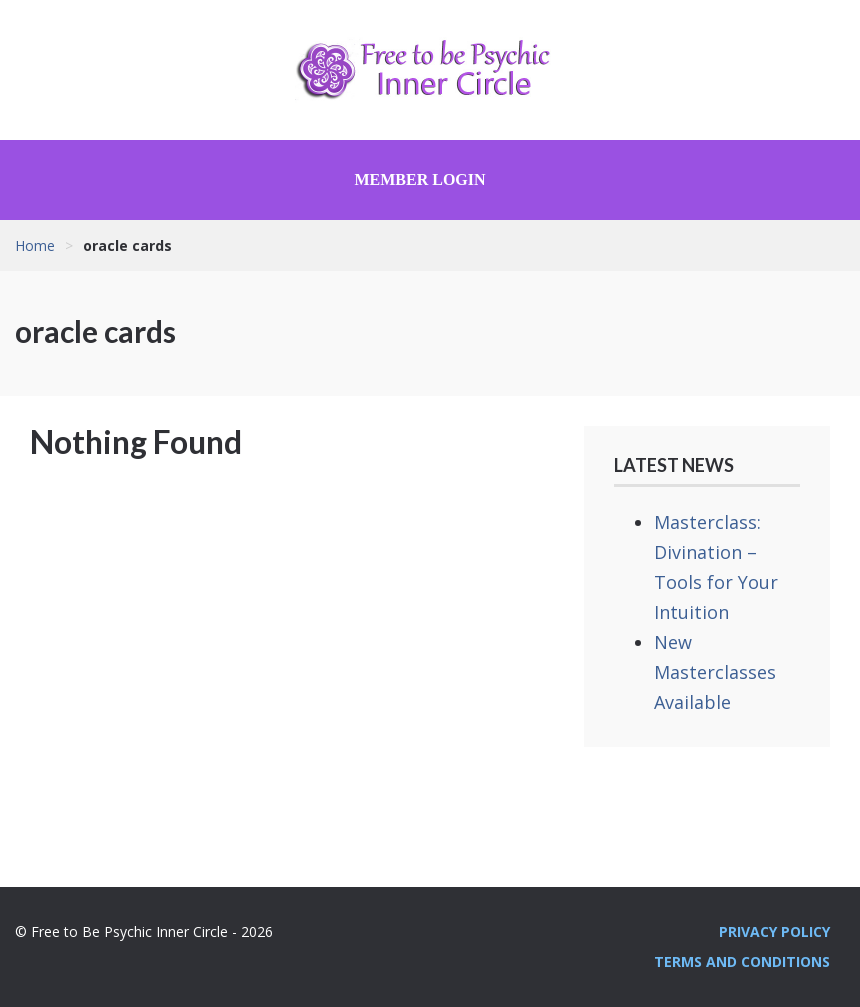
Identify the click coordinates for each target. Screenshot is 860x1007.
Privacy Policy (774, 931)
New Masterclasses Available (715, 672)
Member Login (419, 179)
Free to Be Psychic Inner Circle (430, 70)
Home (35, 245)
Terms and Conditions (742, 961)
